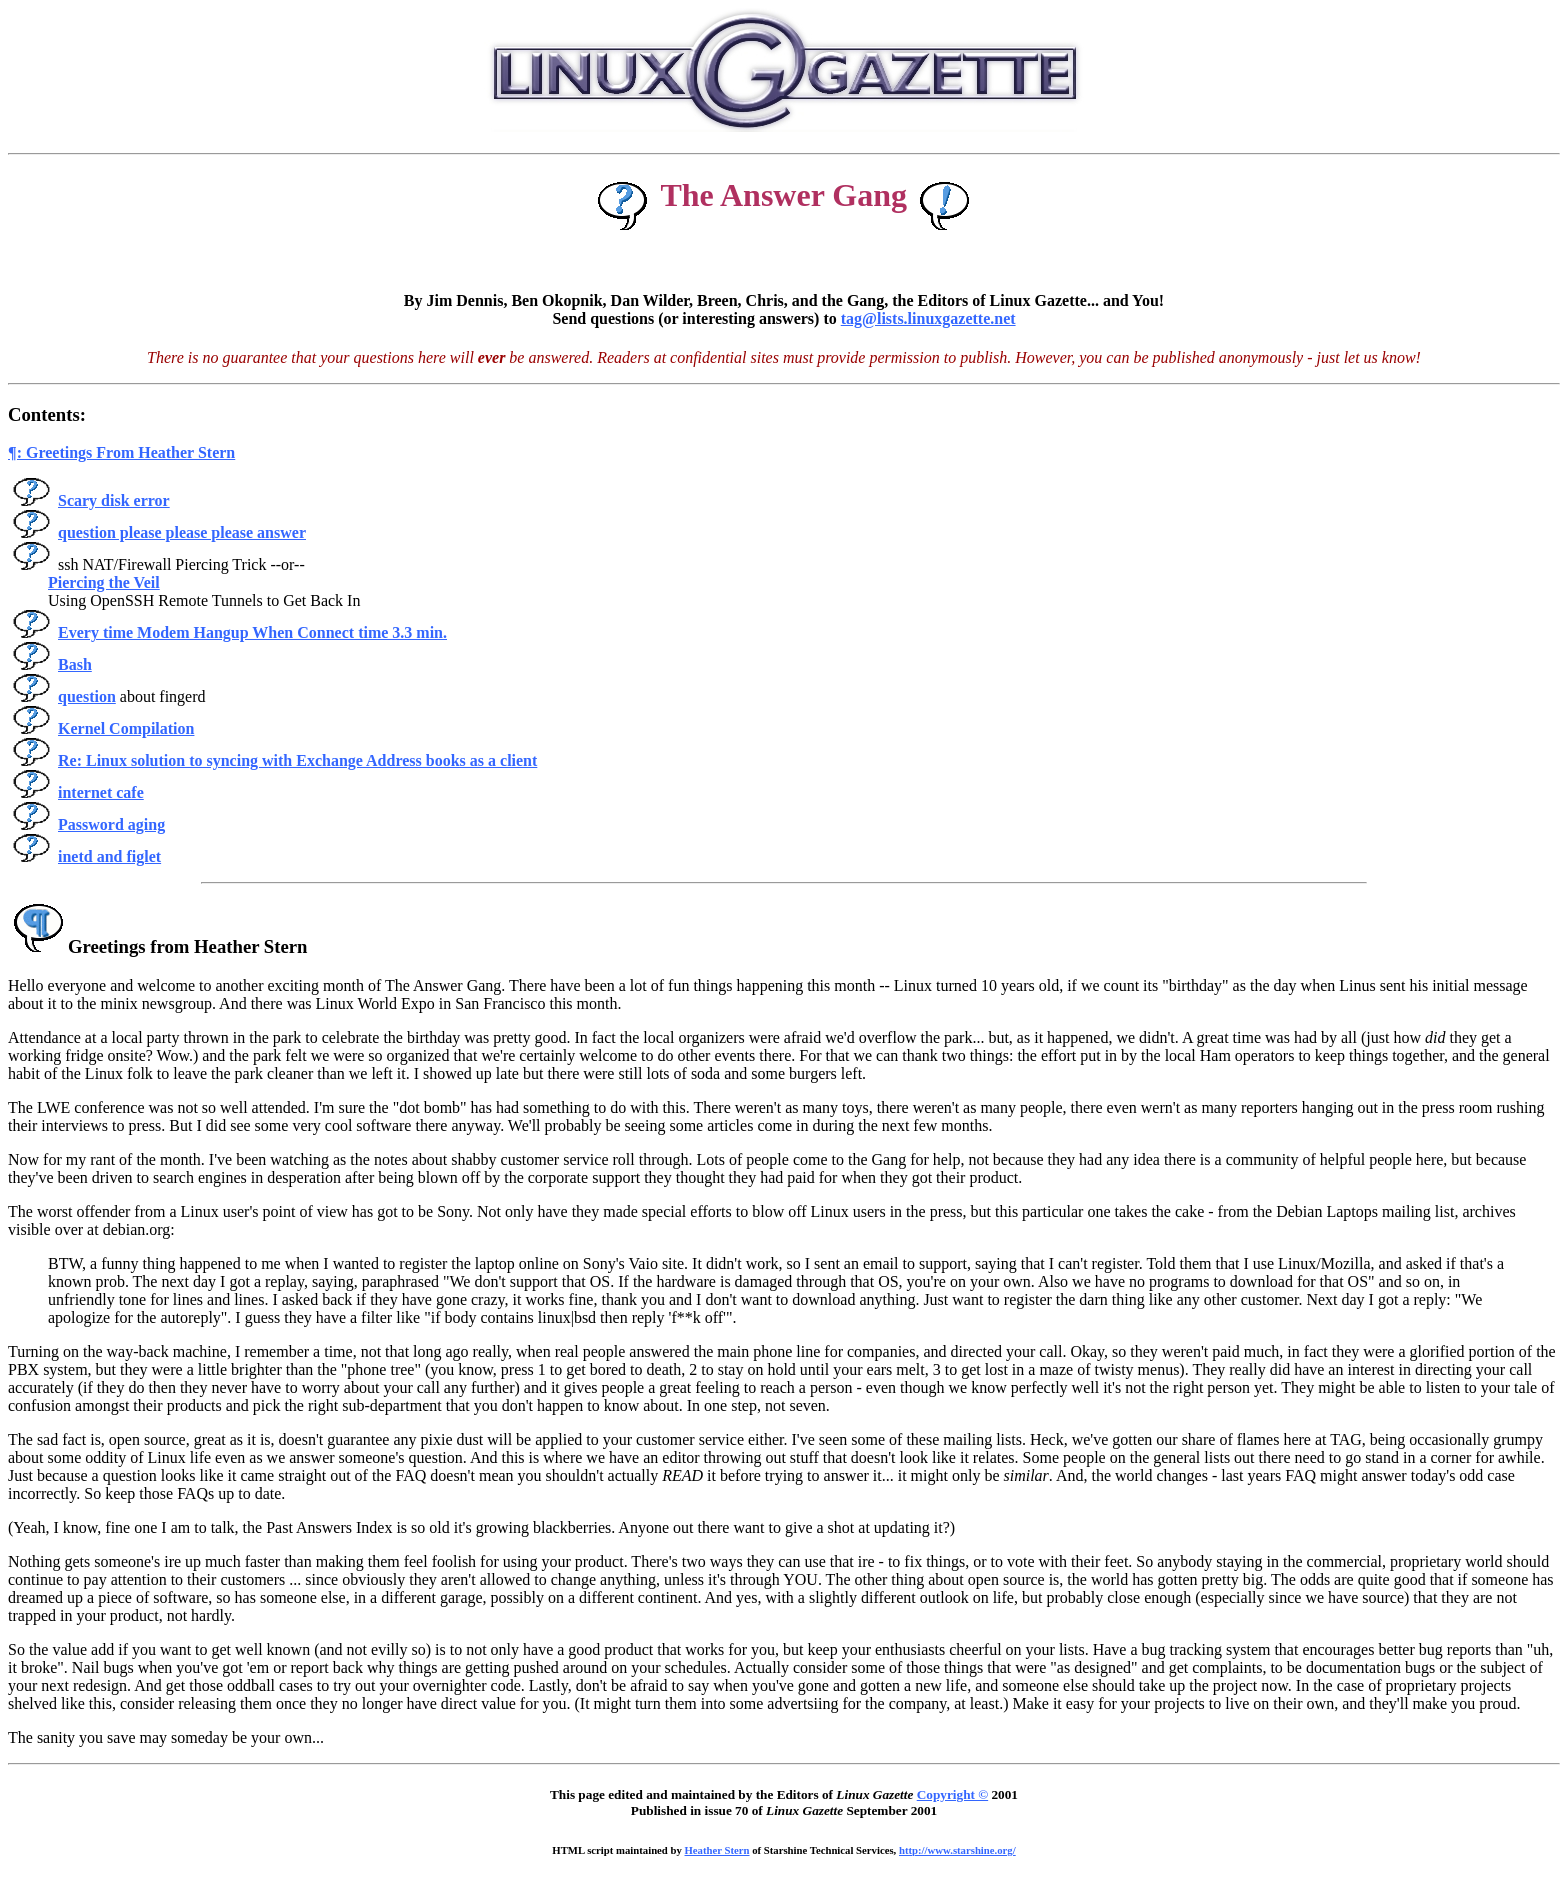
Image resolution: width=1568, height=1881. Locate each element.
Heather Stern (717, 1850)
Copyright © (952, 1794)
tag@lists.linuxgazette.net (928, 318)
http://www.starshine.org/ (957, 1850)
